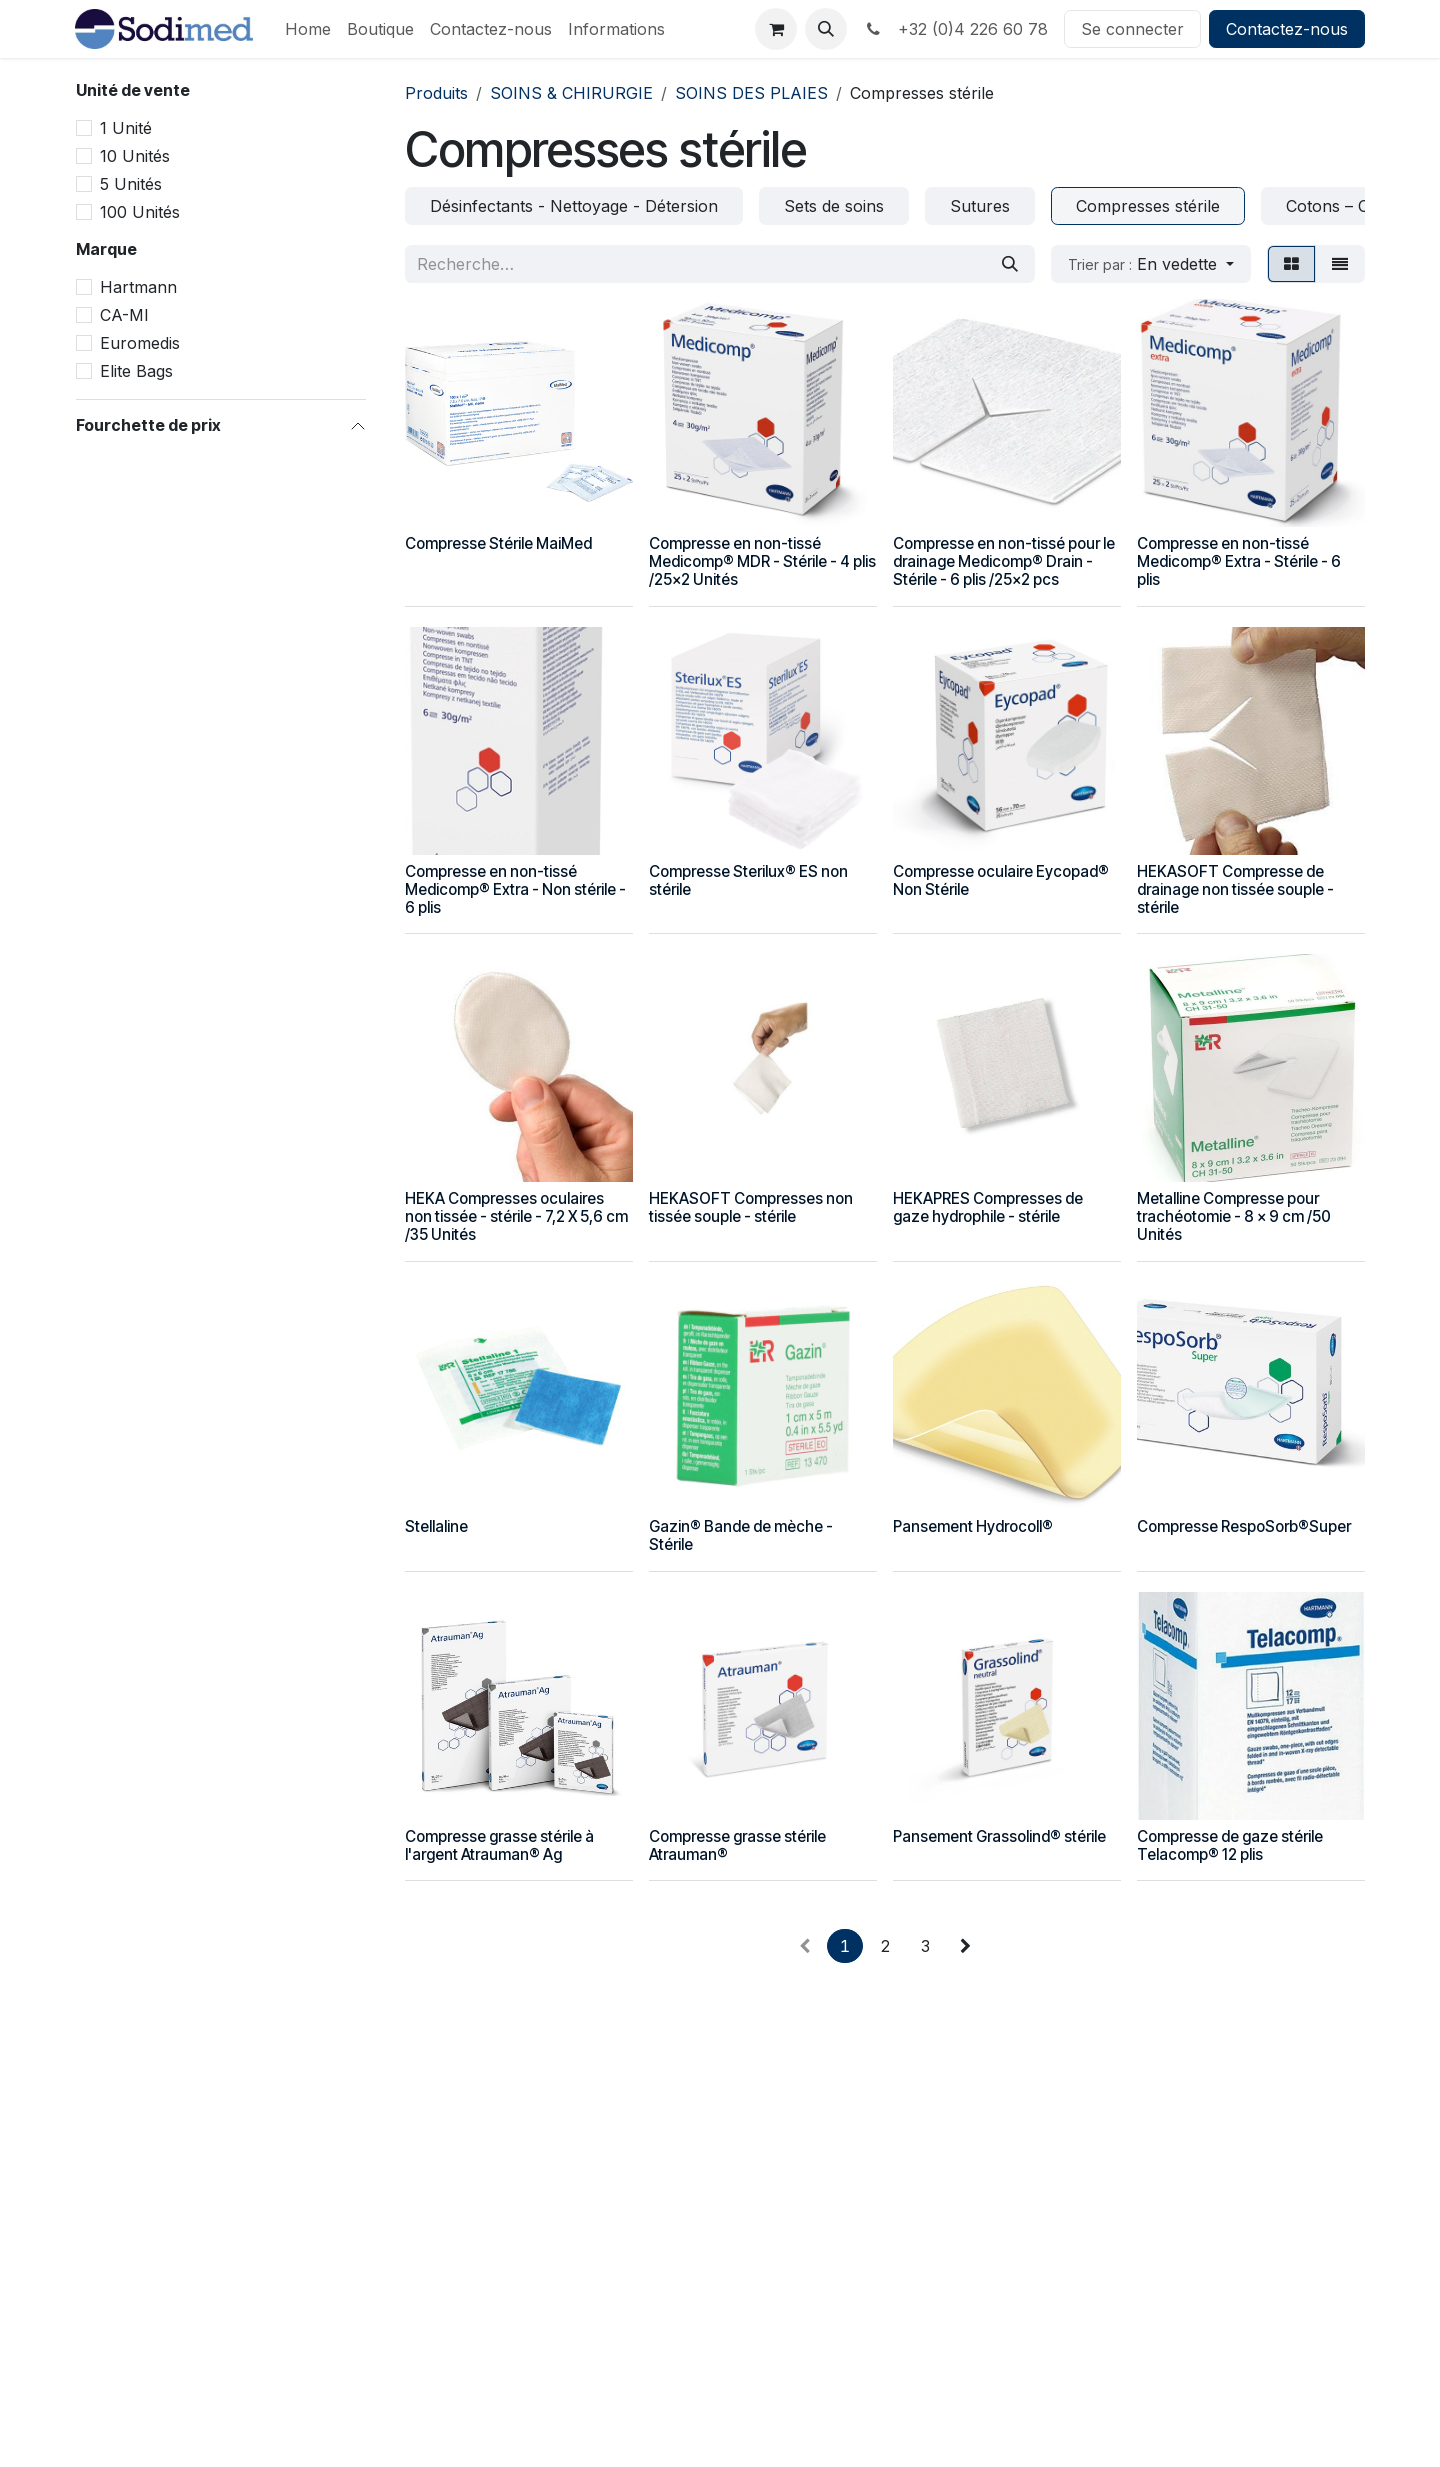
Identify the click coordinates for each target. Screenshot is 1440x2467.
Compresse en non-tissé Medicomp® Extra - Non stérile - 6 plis (515, 888)
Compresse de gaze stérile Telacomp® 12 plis (1230, 1844)
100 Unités (140, 212)
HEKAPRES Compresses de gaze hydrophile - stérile (988, 1207)
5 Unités (131, 184)
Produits (436, 93)
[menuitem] (308, 29)
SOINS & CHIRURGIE (571, 93)
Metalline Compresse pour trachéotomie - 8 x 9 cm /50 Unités (1234, 1216)
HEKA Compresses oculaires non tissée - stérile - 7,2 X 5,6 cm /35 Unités (516, 1216)
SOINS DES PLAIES (751, 93)
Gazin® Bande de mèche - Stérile (741, 1535)
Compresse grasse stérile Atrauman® (737, 1844)
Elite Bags (136, 371)
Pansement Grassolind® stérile (999, 1835)
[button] (826, 29)
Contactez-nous (1287, 29)
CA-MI (124, 315)
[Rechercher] (1010, 264)
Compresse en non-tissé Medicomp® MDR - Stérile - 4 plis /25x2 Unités (762, 561)
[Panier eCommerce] (776, 29)
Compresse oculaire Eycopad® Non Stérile (1001, 879)
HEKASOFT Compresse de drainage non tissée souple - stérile (1235, 888)
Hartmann (138, 287)
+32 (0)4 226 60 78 (955, 29)
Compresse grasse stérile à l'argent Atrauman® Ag (499, 1844)
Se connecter (1132, 29)
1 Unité (126, 128)
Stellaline (436, 1526)
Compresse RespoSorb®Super (1244, 1526)
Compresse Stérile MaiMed (498, 543)
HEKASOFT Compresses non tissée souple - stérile (751, 1207)
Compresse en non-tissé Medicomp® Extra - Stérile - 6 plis (1239, 561)
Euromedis (140, 343)
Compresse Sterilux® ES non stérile (748, 879)
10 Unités (135, 156)
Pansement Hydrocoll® (973, 1526)
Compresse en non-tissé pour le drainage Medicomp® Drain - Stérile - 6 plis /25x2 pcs (1004, 561)
